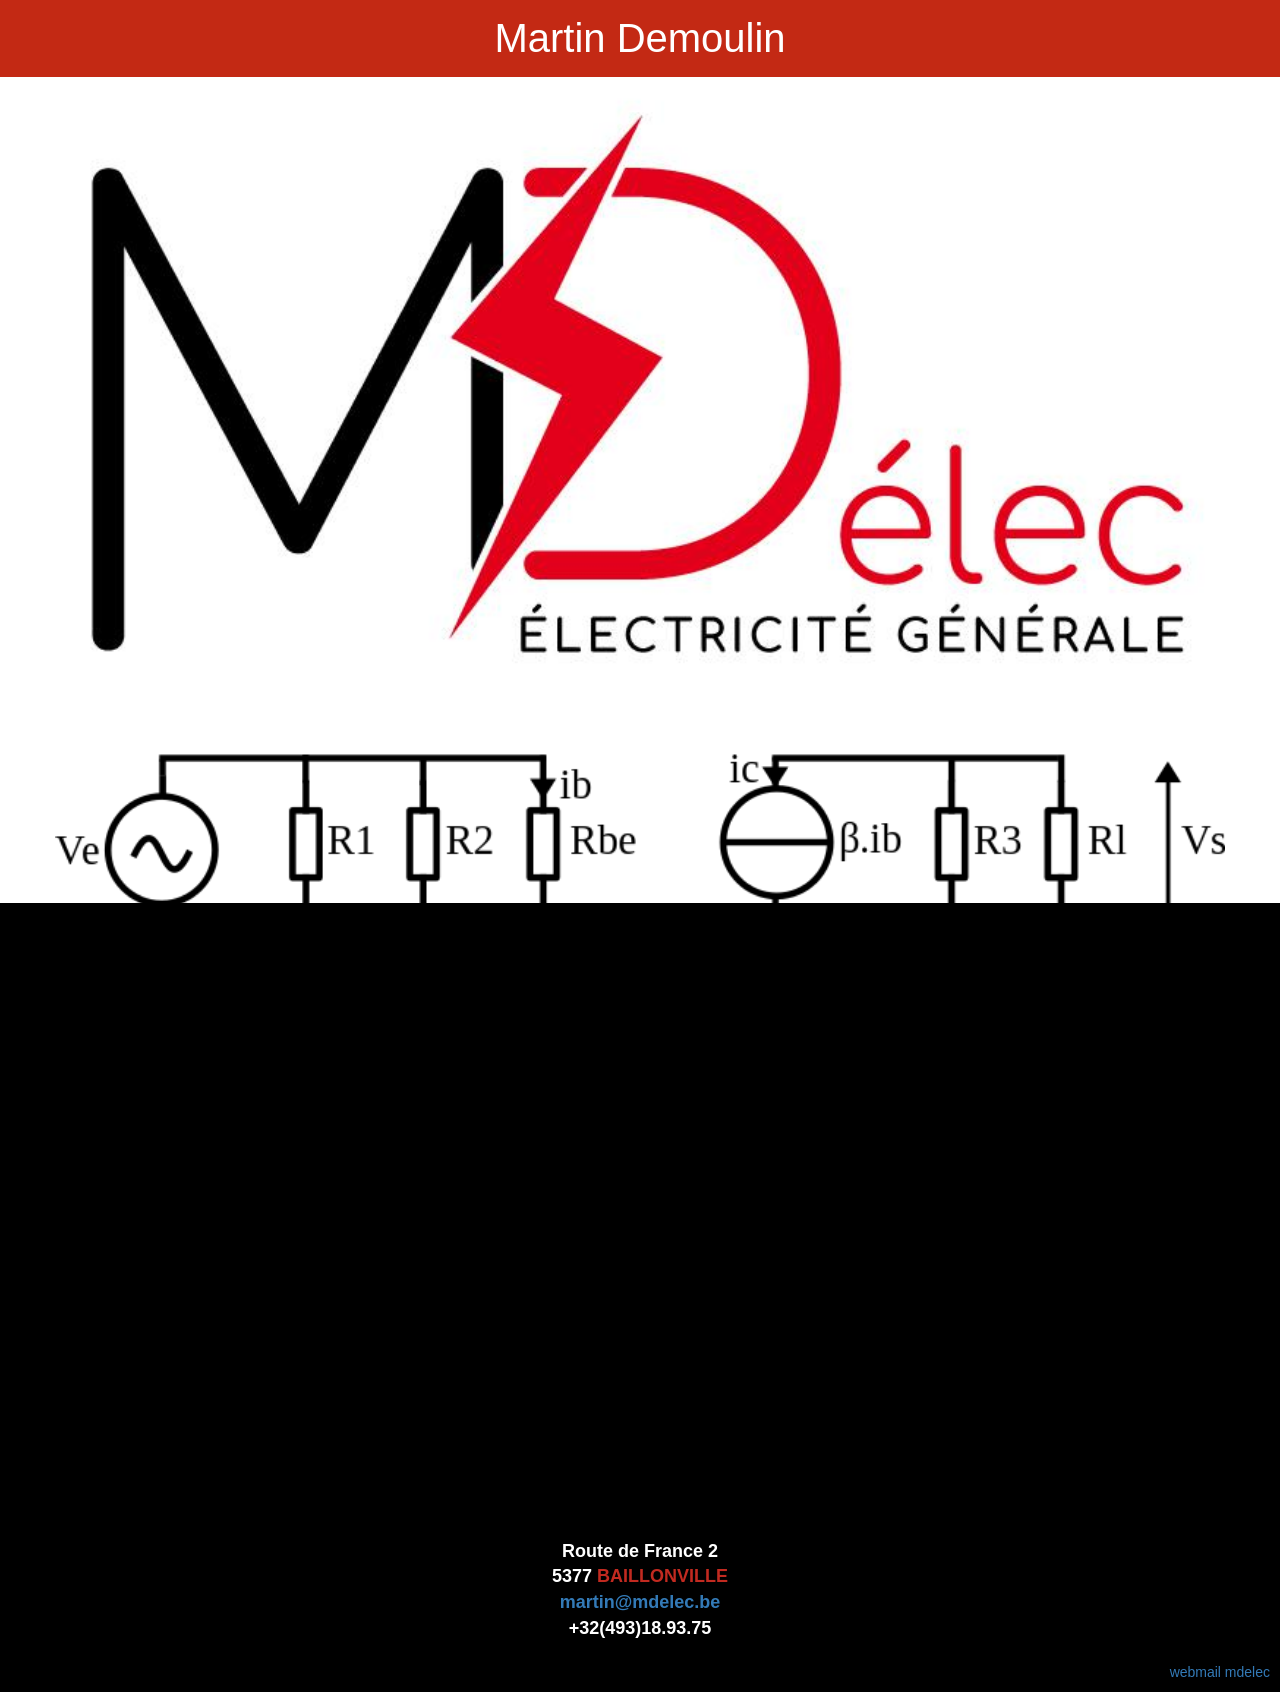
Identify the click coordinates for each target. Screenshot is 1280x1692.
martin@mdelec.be (640, 1602)
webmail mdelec (1220, 1672)
